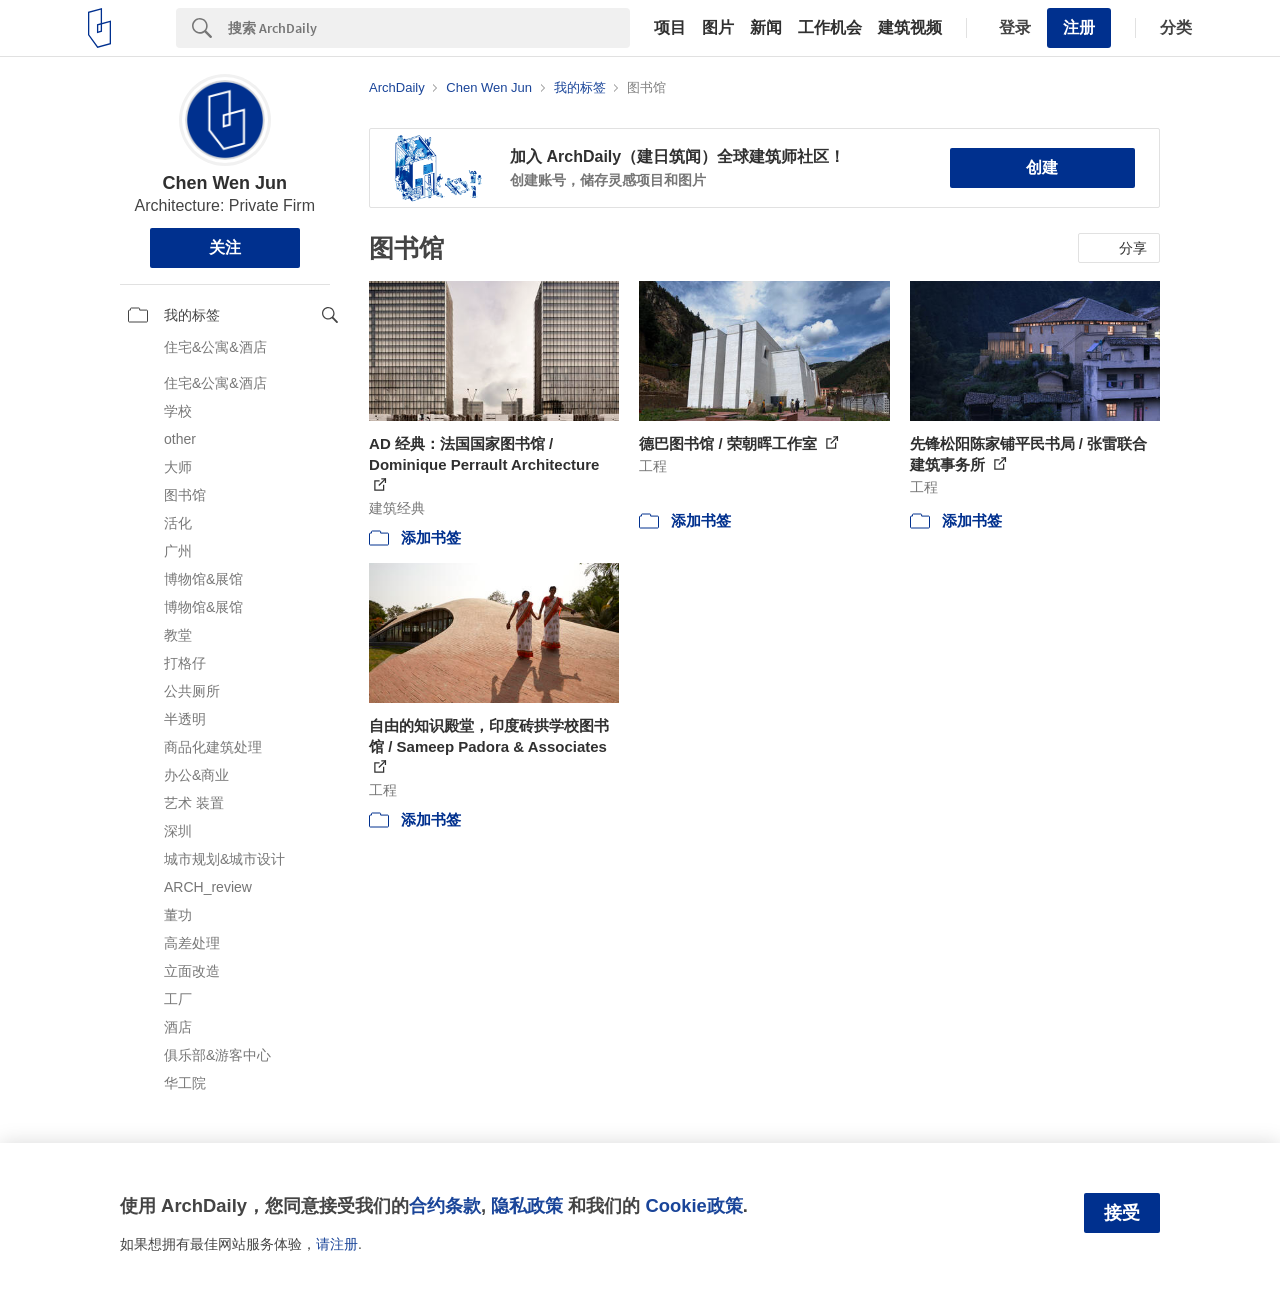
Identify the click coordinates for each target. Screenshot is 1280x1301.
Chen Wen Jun (224, 183)
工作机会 (830, 28)
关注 (225, 247)
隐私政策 (527, 1205)
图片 (718, 28)
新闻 (766, 28)
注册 (1079, 27)
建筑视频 (910, 28)
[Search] (429, 28)
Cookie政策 (693, 1205)
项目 (670, 28)
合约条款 (445, 1205)
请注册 (337, 1244)
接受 (1122, 1213)
